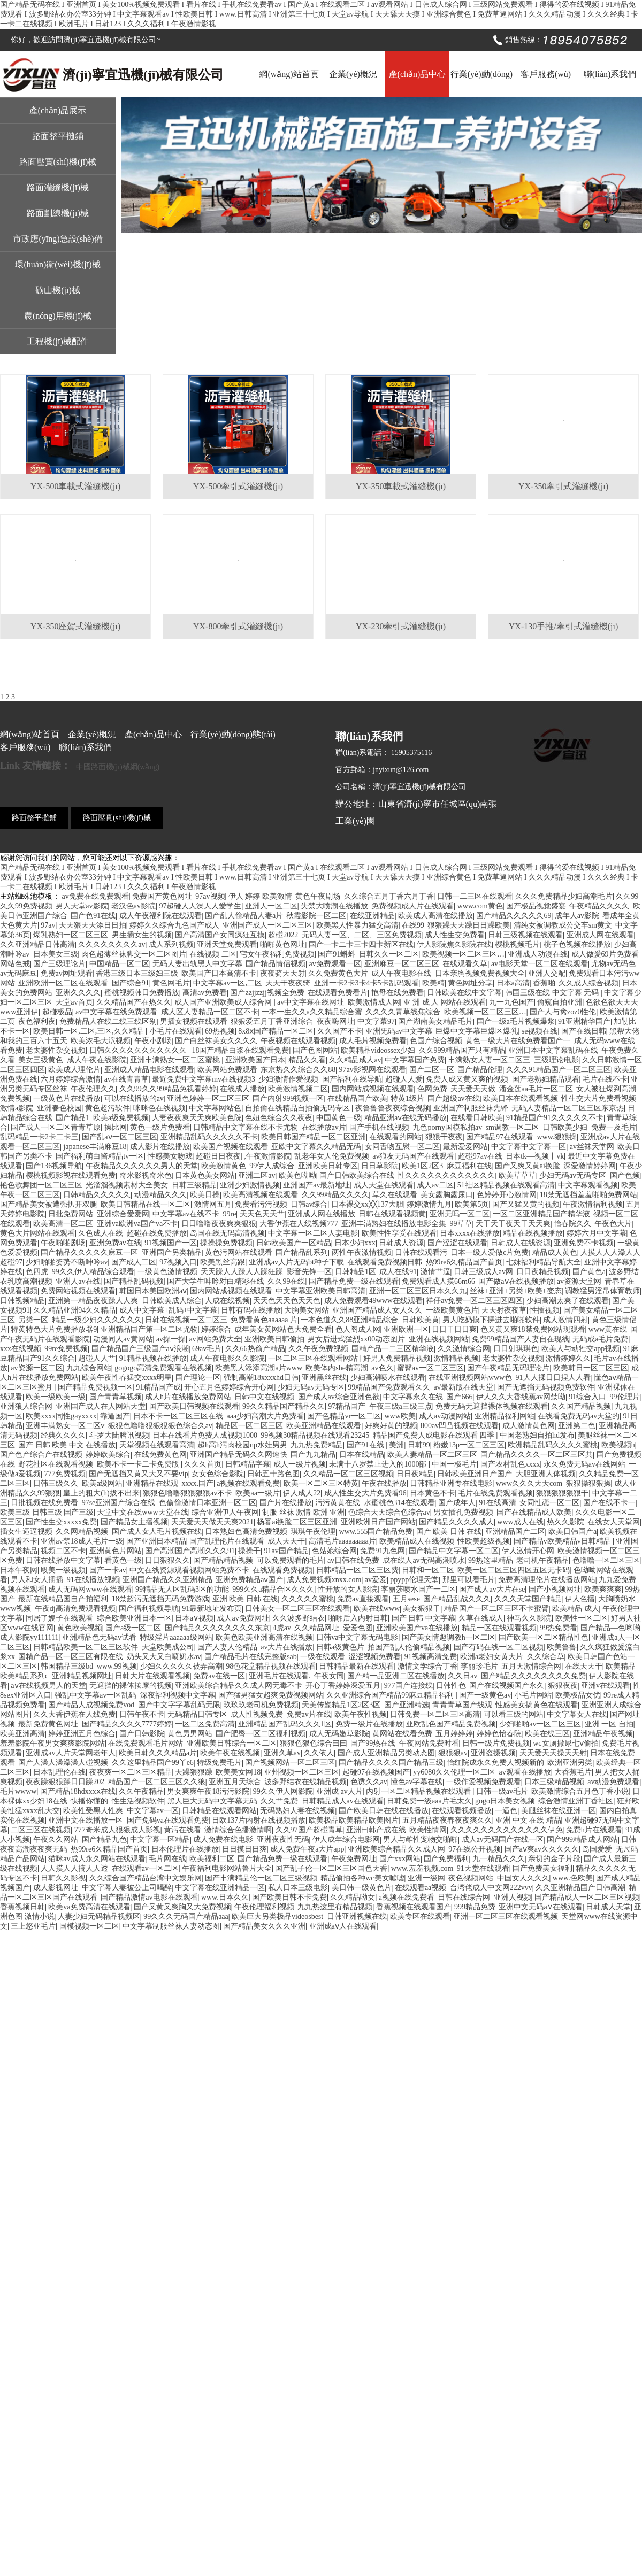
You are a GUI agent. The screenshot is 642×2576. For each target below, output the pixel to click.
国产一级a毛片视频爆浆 (516, 1021)
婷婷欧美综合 (108, 1455)
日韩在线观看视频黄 (392, 1214)
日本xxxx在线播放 (470, 1233)
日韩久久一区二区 (389, 954)
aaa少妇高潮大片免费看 (265, 1416)
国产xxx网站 (400, 1859)
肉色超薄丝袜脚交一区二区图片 (133, 954)
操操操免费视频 (226, 1243)
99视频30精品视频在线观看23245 (315, 1435)
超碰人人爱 (404, 1079)
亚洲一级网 (426, 1878)
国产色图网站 (315, 1050)
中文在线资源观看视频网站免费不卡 (189, 1570)
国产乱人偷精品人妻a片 (244, 916)
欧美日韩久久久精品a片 (158, 1753)
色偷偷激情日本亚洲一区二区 (207, 1503)
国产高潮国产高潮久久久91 (190, 1551)
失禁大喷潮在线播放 (334, 906)
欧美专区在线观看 (420, 1916)
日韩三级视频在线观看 (525, 935)
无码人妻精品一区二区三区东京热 (567, 1108)
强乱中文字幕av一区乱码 (95, 1695)
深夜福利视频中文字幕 (177, 1695)
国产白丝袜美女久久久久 (216, 1041)
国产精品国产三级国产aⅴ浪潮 (140, 1349)
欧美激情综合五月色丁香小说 (580, 1791)
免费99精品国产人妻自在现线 (520, 1339)
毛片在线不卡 (605, 1079)
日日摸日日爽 (244, 1849)
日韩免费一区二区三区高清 (435, 1714)
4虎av (282, 1628)
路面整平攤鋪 (57, 136)
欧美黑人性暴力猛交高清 (357, 925)
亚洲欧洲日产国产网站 (378, 1522)
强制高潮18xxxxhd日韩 (261, 1378)
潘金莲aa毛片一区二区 (536, 1089)
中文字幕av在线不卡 (185, 1214)
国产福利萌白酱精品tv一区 (100, 1156)
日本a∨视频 (194, 1618)
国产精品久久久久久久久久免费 (533, 1676)
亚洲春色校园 (59, 1108)
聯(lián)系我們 (610, 74)
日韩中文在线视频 (264, 1397)
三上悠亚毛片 (33, 1926)
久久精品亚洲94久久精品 (74, 1310)
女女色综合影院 (218, 1474)
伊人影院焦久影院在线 (454, 944)
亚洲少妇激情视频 (250, 1185)
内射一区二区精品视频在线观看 (419, 1791)
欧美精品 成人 (575, 1609)
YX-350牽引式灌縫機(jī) (563, 486)
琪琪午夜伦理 (313, 1532)
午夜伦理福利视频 (264, 1907)
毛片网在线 (167, 1859)
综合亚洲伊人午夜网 (225, 1512)
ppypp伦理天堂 (414, 1580)
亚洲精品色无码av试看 (99, 1637)
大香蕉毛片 (573, 1772)
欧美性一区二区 (581, 1618)
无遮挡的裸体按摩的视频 (130, 1686)
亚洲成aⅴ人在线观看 (343, 1926)
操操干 (249, 1551)
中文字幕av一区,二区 (227, 983)
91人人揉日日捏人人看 (553, 1378)
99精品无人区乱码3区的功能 (182, 1589)
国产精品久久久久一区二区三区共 (536, 1455)
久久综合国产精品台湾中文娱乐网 (145, 1878)
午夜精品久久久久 (599, 906)
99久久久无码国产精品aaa (185, 1916)
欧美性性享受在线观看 (399, 1233)
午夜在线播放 (384, 1483)
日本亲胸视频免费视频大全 (480, 973)
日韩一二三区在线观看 (474, 896)
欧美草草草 (517, 1175)
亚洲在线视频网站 (439, 1339)
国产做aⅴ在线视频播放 (515, 1281)
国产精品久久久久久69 (513, 916)
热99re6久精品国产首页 (464, 1262)
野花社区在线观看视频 (55, 1464)
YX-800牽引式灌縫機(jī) (238, 626)
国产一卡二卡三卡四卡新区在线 (361, 944)
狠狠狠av (453, 1753)
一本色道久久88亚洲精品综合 (349, 1320)
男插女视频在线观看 (193, 1021)
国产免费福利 (446, 1859)
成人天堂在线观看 (384, 1185)
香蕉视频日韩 (22, 1907)
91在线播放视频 (93, 1580)
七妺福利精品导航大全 (543, 1262)
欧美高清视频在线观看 (260, 1195)
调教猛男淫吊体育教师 (602, 1291)
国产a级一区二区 (133, 1628)
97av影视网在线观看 (372, 1070)
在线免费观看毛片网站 (145, 1743)
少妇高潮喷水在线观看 (387, 1378)
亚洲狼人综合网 (26, 1406)
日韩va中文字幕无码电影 (357, 1637)
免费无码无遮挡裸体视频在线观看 (491, 1406)
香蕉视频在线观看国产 (413, 1907)
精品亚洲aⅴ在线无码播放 (405, 1118)
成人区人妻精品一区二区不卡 (209, 1012)
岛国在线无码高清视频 (227, 1233)
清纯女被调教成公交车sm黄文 (563, 925)
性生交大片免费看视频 (598, 1098)
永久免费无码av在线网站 (584, 1464)
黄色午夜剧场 (317, 896)
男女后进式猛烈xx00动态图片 (356, 1339)
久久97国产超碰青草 (309, 1830)
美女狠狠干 (421, 1609)
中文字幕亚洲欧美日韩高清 (320, 1291)
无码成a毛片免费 (600, 1339)
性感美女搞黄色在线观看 (536, 1705)
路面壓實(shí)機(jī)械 (58, 161)
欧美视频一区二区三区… (463, 954)
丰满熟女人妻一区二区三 (489, 1060)
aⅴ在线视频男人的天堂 (48, 1686)
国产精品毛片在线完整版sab (250, 1657)
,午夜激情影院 (267, 1156)
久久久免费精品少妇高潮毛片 (564, 896)
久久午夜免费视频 (318, 1349)
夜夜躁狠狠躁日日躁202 (65, 1782)
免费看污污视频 (261, 1204)
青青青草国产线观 (462, 1705)
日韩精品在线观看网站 (219, 1811)
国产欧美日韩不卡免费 (289, 1897)
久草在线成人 (480, 1618)
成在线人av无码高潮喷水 (423, 1560)
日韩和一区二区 (428, 1570)
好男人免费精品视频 (397, 1358)
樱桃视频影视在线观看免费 (71, 1175)
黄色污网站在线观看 (238, 1252)
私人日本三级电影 (298, 1888)
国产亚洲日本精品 (156, 1541)
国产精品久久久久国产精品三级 (391, 1763)
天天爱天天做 (472, 1089)
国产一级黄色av (485, 1695)
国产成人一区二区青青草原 (56, 1127)
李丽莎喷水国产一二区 (418, 1589)
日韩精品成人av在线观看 (343, 1801)
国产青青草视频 (115, 1397)
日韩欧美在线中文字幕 (464, 993)
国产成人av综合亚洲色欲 (339, 1397)
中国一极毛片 (454, 1464)
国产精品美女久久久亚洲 (264, 1926)
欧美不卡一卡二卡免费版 (139, 1464)
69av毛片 (206, 1349)
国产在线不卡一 (609, 1503)
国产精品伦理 (479, 1070)
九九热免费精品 (317, 1445)
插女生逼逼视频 (26, 1532)
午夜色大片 (613, 1224)
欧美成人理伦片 (74, 1070)
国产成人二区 (133, 1262)
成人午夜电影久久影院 (227, 1358)
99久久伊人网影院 (283, 1791)
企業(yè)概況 (353, 74)
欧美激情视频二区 (298, 1089)
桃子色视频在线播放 (577, 944)
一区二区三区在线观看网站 (314, 1358)
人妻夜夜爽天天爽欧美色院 (197, 1118)
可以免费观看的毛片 (290, 1560)
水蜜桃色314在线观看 (399, 1503)
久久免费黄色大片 (338, 973)
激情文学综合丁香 (427, 1666)
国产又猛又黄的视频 (526, 1204)
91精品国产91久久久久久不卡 (554, 1118)
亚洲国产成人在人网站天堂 (101, 1406)
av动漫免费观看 (613, 1782)
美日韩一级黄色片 (362, 1888)
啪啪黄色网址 (282, 944)
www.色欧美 (573, 1878)
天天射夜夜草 (504, 1310)
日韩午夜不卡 (141, 1714)
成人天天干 (286, 1541)
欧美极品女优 (577, 1695)
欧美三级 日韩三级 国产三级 (47, 1512)
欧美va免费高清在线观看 (89, 1907)
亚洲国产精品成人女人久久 (377, 1310)
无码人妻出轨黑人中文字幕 (197, 964)
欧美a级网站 (102, 1483)
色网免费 (432, 1089)
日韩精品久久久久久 (97, 1195)
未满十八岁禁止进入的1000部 (379, 1464)
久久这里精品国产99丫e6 (153, 1763)
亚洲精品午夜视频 (603, 1734)
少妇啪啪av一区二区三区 (540, 1724)
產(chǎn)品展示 (58, 110)
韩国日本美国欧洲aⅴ (153, 1291)
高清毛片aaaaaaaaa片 (342, 1541)
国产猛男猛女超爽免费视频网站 (270, 1695)
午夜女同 (329, 1676)
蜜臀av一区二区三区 (430, 1368)
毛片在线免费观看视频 (495, 1493)
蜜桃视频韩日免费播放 (141, 993)
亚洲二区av (256, 1175)
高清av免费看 (204, 993)
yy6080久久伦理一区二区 (454, 1772)
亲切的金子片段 (554, 1859)
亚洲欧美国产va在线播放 (417, 1628)
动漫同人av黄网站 (122, 1339)
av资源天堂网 (579, 1281)
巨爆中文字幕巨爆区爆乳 (476, 1031)
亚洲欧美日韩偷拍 (274, 1339)
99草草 (461, 1224)
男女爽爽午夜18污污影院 (208, 1791)
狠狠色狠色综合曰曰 (313, 1743)
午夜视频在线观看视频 (298, 1041)
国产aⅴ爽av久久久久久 (542, 1849)
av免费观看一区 (335, 964)
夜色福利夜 (37, 1021)
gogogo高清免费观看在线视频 (163, 1368)
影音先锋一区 (309, 1272)
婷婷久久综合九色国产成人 (174, 925)
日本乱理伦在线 (59, 1772)
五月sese (406, 1599)
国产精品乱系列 (302, 1252)
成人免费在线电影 (223, 1839)
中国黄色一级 (338, 1118)
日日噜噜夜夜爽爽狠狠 (218, 1224)
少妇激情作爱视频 (288, 1079)
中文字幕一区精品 (160, 1839)
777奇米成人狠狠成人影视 (117, 1830)
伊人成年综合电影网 (346, 1839)
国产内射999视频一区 (288, 1098)
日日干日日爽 (454, 1329)
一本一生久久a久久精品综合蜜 (312, 1012)
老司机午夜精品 (542, 1560)
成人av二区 (435, 1185)
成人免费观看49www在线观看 (373, 1301)
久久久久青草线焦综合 (402, 1012)
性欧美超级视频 (483, 1541)
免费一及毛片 (613, 1127)
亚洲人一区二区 (271, 906)
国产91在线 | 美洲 (375, 1445)
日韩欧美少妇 (564, 1127)
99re (229, 1214)
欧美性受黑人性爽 (93, 1811)
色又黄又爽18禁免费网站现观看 (532, 1329)
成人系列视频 (171, 944)
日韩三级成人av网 (483, 1272)
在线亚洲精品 (372, 916)
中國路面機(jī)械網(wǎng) (118, 767)
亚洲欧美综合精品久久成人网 (396, 1849)
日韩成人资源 (401, 1243)
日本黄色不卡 (432, 1493)
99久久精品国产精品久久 (283, 1406)
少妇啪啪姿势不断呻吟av (67, 1262)
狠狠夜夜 (563, 1686)
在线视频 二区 (212, 954)
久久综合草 (545, 1657)
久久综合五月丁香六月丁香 (389, 896)
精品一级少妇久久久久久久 (97, 1320)
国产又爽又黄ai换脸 (527, 1166)
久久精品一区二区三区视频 (348, 1474)
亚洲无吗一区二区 (460, 1214)
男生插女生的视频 (142, 935)
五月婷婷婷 (454, 1734)
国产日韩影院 (141, 1734)
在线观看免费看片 (338, 993)
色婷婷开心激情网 (507, 1195)
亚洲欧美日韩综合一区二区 (232, 1743)
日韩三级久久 (55, 1483)
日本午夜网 (18, 1570)
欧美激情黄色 (223, 1166)
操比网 (115, 1127)
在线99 (413, 925)
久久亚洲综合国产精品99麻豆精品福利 (391, 1695)
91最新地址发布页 (212, 1609)
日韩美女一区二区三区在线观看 (297, 1609)
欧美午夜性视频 (360, 1714)
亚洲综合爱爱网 (123, 1214)
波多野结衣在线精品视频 (305, 1782)
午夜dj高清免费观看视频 (75, 1609)
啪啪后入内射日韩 (358, 1618)
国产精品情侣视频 (275, 964)
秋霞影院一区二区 (316, 916)
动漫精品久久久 (160, 1195)
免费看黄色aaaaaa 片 (264, 1320)
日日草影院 (380, 1166)
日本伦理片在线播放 (185, 1849)
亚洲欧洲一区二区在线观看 (63, 983)
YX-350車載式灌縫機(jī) (401, 486)
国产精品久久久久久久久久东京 (217, 1628)
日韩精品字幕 (247, 1464)
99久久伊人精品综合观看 (93, 1272)
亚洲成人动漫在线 (538, 954)
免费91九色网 (382, 1551)
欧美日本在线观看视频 (520, 1098)
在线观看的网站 (395, 1137)
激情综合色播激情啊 (238, 1830)
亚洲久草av (282, 1753)
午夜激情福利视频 (593, 1204)
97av (48, 925)
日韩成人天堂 (608, 1907)
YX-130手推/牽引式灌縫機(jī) (563, 626)
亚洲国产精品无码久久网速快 (238, 1455)
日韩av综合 (309, 1204)
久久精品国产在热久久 (133, 1002)
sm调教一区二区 (512, 1127)
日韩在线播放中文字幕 (63, 1560)
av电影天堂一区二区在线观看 (539, 964)
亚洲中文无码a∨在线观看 (540, 1907)
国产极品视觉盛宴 (536, 906)
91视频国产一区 (170, 1243)
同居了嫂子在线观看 (59, 1618)
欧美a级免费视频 (121, 1118)
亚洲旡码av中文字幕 (398, 1031)
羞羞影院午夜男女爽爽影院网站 (52, 1743)
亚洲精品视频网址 (82, 1676)
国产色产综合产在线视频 (41, 1455)
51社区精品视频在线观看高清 (506, 1185)
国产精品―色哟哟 (610, 1628)
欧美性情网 (428, 1830)
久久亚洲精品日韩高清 (37, 944)
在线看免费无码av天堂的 (579, 1416)
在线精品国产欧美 (357, 1098)
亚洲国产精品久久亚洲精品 (167, 1580)
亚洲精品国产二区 (515, 1532)
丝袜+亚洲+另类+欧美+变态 (516, 1291)
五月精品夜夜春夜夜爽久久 (447, 1820)
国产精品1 (72, 1118)
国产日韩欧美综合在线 (356, 1175)
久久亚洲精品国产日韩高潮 (580, 1888)
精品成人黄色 (554, 1252)
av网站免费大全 (215, 1339)
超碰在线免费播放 (157, 1233)
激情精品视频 (456, 1358)
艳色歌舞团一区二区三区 (41, 1185)
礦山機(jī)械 (57, 290)
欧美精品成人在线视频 (416, 1541)
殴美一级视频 (63, 1570)
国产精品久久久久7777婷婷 (127, 1724)
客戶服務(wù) (546, 74)
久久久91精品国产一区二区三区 (558, 1070)
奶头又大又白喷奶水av (164, 1657)
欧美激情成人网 (374, 1002)
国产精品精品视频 (223, 1560)
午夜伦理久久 (93, 1089)
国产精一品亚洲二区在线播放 (396, 1676)
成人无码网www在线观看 (90, 1589)
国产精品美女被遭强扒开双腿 (48, 1204)
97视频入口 (178, 1262)
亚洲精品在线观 (152, 1483)
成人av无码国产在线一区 (503, 1839)
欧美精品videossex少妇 (378, 1050)
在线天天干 (583, 1666)
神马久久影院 (529, 1618)
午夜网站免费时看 (429, 1743)
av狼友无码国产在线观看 (413, 1156)
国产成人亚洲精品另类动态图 (386, 1753)
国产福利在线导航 (352, 1079)
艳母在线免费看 (397, 993)
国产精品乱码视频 (134, 1281)
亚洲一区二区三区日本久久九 (418, 1291)
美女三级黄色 (40, 1060)
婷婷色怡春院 (499, 1734)
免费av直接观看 (363, 1599)
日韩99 (419, 1445)
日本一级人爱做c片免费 (489, 1252)
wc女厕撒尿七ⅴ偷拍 (565, 1743)
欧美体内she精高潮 (336, 1368)
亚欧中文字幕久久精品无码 (316, 1147)
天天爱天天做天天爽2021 (212, 1522)
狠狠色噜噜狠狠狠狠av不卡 (187, 1493)
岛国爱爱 (597, 1849)
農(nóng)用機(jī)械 (57, 315)
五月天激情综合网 (531, 1666)
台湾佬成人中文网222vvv (491, 1888)
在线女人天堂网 (613, 1522)
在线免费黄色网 (160, 1455)
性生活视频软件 (138, 1801)
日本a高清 (513, 983)
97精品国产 (346, 1406)
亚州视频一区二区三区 (301, 1772)
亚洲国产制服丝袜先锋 (470, 1108)
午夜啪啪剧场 (63, 1243)
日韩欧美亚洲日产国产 (474, 1474)
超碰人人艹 (97, 1358)
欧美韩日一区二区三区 (590, 1368)
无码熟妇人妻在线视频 (297, 1811)
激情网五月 (213, 1204)
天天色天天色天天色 (286, 1301)
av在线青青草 (126, 1079)
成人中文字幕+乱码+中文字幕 (168, 1310)
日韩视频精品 (22, 1301)
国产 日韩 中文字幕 (423, 1618)
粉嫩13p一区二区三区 (469, 1445)
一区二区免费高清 (205, 1724)
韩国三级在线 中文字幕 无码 (553, 993)
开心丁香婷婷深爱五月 (342, 1686)
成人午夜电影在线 (401, 973)
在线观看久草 (464, 964)
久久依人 (319, 1753)
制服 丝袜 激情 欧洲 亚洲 (303, 1512)
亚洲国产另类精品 (172, 1252)
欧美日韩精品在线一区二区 (145, 1204)
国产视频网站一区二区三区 (290, 1763)
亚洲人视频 (512, 1897)
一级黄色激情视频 (167, 1272)
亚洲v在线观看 (605, 1686)
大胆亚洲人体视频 (546, 1474)
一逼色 (506, 1811)
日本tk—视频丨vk (535, 1156)
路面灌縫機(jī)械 (58, 187)
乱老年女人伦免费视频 (331, 1156)
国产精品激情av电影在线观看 (149, 1897)
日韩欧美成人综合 (172, 1301)
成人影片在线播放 (160, 1147)
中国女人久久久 (523, 1878)
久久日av (462, 1676)
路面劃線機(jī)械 (58, 213)
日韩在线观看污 (421, 1252)
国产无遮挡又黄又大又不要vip (138, 1474)
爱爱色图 (358, 1628)
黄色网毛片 (171, 983)
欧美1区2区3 (422, 1166)
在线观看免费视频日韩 (384, 1262)
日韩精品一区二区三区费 (357, 1570)
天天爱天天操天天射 (553, 1753)
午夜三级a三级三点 (400, 1406)
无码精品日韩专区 (197, 1714)
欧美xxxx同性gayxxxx (61, 1416)
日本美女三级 (55, 954)
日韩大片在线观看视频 (152, 1676)
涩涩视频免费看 (374, 1657)
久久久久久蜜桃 (307, 1599)
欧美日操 (205, 1195)
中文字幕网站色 (215, 1108)
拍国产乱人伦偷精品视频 (409, 1647)
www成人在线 (520, 1522)
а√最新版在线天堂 (464, 1387)
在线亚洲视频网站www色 (470, 1378)
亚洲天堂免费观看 (227, 944)
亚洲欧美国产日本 (255, 1060)
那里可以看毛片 (468, 1580)
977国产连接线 (408, 1686)
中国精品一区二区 (119, 964)
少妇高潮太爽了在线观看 (567, 1301)
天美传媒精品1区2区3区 (341, 1705)
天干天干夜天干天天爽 (513, 1224)
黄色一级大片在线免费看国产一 (517, 1041)
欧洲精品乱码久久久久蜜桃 (553, 1445)
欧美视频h (618, 1445)
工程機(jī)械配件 (58, 341)
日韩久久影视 (63, 1878)
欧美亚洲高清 (22, 1734)
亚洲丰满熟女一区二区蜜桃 (176, 1060)
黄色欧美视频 (79, 1628)
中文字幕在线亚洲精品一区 (220, 1888)
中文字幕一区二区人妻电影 (313, 1233)
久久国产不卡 (339, 1031)
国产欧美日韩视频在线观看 (194, 1406)
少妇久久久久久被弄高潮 (181, 1666)
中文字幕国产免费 (415, 1060)
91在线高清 (497, 1503)
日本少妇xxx (355, 1243)
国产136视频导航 (54, 1166)
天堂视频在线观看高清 (156, 1445)
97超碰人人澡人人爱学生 (200, 906)
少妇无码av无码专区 (572, 1175)
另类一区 (33, 1320)
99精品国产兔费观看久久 (389, 1387)
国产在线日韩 (583, 1031)
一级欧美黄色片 (452, 1310)
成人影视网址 (55, 1888)
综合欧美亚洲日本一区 (134, 1618)
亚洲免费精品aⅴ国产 (249, 1580)
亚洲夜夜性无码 (283, 1839)
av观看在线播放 (525, 1772)
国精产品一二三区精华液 (392, 1349)
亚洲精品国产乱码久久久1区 (285, 1724)
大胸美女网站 (306, 1310)
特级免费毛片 (219, 1763)
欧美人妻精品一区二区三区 (432, 1455)
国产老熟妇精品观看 (545, 1079)
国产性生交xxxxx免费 (61, 1522)
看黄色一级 (123, 1560)
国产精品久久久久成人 (456, 1522)
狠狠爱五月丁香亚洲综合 (272, 1021)
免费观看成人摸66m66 (438, 1281)
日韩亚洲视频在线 (357, 1916)
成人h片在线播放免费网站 (188, 1397)
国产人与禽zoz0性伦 (563, 1012)
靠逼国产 (115, 1416)
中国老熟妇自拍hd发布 (537, 1435)
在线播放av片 (324, 1127)
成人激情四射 (565, 1320)
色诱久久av (368, 1782)
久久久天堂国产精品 (528, 1599)
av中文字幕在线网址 (310, 1002)
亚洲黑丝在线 (324, 1378)
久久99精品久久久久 (335, 1195)
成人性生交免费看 (455, 935)
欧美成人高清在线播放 (435, 916)
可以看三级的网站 (514, 1714)
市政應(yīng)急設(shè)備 (57, 238)
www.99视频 (117, 1666)
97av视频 (210, 896)
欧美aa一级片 (257, 1493)
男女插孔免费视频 (463, 1512)
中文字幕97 (376, 1021)
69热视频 (220, 1031)
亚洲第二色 (576, 1426)
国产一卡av (107, 1570)
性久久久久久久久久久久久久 (446, 1175)
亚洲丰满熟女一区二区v (65, 1426)
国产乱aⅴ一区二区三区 (119, 1137)
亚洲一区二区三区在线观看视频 (505, 1916)
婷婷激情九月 (429, 1204)
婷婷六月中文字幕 (596, 1233)
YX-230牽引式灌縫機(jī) (401, 626)
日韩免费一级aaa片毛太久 (429, 1801)
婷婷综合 (216, 1329)
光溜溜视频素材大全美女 (127, 1185)
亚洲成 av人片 (339, 1791)
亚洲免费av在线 (115, 1243)
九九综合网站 (88, 1368)
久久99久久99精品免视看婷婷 (168, 1089)
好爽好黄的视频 (391, 1426)
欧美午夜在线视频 (230, 1753)
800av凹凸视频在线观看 (460, 1426)
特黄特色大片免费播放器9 (54, 1329)
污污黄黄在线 (337, 1503)
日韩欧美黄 (420, 1320)
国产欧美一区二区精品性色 (543, 1637)
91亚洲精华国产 (584, 1021)
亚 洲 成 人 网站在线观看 (444, 1002)
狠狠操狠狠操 (588, 1483)
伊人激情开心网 (528, 1551)
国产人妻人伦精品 (227, 1647)
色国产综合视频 (436, 1041)
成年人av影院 (577, 916)
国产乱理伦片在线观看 (226, 1541)
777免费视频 (65, 1474)
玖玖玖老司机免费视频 (261, 1705)
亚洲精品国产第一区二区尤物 (149, 1329)
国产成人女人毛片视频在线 (157, 1532)
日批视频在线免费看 (44, 1503)
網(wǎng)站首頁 (288, 74)
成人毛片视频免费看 (373, 1041)
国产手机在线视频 (379, 1127)
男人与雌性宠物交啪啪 (420, 1839)
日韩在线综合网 (464, 1897)
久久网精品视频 (82, 1532)
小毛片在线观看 (175, 1031)
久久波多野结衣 (298, 1618)
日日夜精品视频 (542, 1272)
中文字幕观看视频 (588, 1185)
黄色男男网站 (189, 1734)
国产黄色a (589, 1272)
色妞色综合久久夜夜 (278, 1118)
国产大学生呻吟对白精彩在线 (215, 1281)
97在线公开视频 (474, 1849)
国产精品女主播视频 (134, 1522)
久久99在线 (286, 1281)
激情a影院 (16, 1108)
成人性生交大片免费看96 (365, 1493)
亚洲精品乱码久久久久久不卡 (209, 1137)
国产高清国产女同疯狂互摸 (220, 935)
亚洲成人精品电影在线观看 (149, 1070)
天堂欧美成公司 (168, 1647)
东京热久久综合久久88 (298, 1070)
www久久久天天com (529, 1483)
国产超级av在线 (453, 1098)
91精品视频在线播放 (153, 1358)
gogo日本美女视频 (505, 1801)
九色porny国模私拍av (447, 1127)
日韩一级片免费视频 (496, 1743)
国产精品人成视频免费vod (91, 1705)
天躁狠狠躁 (193, 1772)
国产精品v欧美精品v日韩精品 (563, 1541)
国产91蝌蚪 (336, 954)
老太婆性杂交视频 (56, 1050)
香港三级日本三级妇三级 (137, 973)
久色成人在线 (100, 1233)
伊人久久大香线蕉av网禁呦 (520, 1397)
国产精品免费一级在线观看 (354, 1281)
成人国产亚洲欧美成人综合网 (224, 1002)
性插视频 (545, 1310)
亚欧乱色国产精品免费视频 (451, 1724)
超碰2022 (283, 935)
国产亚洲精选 (406, 1705)
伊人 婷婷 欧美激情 (260, 896)
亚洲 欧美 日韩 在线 (245, 1599)
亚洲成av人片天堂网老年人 (70, 1753)
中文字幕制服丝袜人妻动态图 (171, 1926)
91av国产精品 (286, 1551)
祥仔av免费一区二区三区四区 (474, 1301)
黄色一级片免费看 (160, 1127)
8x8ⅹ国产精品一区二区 (276, 1031)
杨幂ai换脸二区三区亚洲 (297, 1522)
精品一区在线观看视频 (499, 1628)
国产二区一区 (431, 1070)
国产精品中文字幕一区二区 (454, 1551)
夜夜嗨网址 (335, 1021)
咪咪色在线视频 (159, 1108)
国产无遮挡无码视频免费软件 (545, 1387)
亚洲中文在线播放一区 (85, 1820)
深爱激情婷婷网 (589, 1166)
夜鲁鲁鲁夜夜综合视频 (392, 1108)
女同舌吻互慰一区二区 (402, 1147)
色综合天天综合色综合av (389, 1512)
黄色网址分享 (470, 983)
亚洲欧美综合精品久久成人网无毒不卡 (238, 1686)
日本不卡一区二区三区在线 (178, 1416)
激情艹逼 (435, 1272)
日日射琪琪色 (515, 1349)
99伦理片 (625, 1397)
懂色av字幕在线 (416, 1782)
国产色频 (625, 1175)
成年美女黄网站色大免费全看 (283, 1329)
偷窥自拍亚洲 (559, 1002)
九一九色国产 (511, 1002)
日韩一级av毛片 (502, 1791)
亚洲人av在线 (78, 1281)
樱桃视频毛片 (517, 944)
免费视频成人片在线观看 (412, 906)
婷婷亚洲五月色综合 (82, 1734)
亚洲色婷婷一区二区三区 (208, 1098)
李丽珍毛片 (479, 1666)
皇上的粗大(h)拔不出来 (101, 1493)
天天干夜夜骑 (287, 983)
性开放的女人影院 (348, 1589)
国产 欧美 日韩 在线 (449, 1532)
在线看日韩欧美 (476, 1118)
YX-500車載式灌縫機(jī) (75, 486)
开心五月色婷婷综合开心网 (229, 1387)
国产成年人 (457, 1503)
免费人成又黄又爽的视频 (467, 1079)
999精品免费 (474, 1907)
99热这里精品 (490, 1560)
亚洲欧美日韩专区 (328, 1166)
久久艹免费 (279, 1801)
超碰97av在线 (480, 1156)
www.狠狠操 (557, 1137)
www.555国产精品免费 (376, 1532)
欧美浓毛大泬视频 (101, 1041)
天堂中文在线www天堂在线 (142, 1512)
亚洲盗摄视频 (493, 1753)
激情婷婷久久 (568, 1358)
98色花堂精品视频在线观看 (271, 1666)
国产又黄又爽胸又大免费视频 (182, 1907)
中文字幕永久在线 (413, 1397)
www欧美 (399, 1416)
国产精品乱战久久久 (457, 1599)
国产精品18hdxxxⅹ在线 (78, 1791)
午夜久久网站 (55, 1839)
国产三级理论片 (59, 964)
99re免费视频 (66, 1349)
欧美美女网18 (238, 1772)
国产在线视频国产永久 (506, 1686)
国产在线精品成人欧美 (533, 1512)
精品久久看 (307, 1060)
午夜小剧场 (153, 1041)
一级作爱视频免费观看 (483, 1782)
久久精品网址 (316, 1628)
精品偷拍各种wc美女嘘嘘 (362, 1878)
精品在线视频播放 (533, 1233)
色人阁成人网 (357, 1329)
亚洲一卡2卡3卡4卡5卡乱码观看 (366, 983)
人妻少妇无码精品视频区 (99, 1916)
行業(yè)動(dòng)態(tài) (481, 83)
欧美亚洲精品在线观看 (323, 1426)
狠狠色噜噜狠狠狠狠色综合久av (160, 1426)
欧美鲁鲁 (562, 1647)
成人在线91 (398, 1272)
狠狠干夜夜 (444, 1137)
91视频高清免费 (430, 1657)
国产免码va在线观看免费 (168, 1820)
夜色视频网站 (470, 1878)
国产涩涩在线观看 (457, 1243)
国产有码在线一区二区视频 (499, 1647)
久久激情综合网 (464, 1349)
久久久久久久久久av (111, 944)
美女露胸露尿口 (447, 1195)
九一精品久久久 (498, 1859)
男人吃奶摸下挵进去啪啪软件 (491, 1320)
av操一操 (171, 1339)
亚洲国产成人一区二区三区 (267, 925)
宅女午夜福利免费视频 (277, 954)
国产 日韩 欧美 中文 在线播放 (67, 1445)
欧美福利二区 (211, 1859)
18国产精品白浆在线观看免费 (240, 1050)
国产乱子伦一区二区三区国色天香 (331, 1868)
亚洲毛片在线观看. (280, 1676)
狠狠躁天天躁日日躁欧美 (468, 925)
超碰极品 (57, 1012)
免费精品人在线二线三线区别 (108, 1021)
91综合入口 (587, 1397)
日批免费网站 (70, 1214)
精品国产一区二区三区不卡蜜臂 (496, 1609)
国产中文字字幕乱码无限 (179, 1705)
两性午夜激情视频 (362, 1252)
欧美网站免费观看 (227, 1070)
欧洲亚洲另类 (569, 1763)
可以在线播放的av (134, 1098)
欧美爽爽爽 (603, 1589)
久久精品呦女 (352, 1897)
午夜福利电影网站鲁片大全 (227, 1868)
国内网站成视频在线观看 (373, 1089)
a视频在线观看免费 (248, 1483)
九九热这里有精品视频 (334, 1907)
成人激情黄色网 (528, 1426)
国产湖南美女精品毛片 (435, 1021)
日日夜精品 (415, 1474)
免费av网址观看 (67, 973)
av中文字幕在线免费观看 (116, 1012)
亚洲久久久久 (78, 993)
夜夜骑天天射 (282, 973)
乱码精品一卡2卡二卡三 (39, 1137)
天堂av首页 (74, 1002)
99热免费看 (558, 1628)
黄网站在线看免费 (402, 1734)
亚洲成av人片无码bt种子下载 (296, 1262)
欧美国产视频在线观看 (230, 1147)
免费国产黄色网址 (162, 896)
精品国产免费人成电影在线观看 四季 (434, 1435)
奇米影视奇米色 (145, 1175)
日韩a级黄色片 (340, 1647)
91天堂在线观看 (483, 1868)
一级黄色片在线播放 (67, 1098)
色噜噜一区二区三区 (606, 1560)
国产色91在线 (93, 916)
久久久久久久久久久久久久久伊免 (506, 1830)
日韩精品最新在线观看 (356, 1666)
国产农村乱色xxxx (510, 1464)
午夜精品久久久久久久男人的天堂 (142, 1166)
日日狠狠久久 (167, 1560)
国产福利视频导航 (149, 1609)
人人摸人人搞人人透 (74, 1868)
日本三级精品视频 (554, 1782)
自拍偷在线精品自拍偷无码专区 (298, 1108)
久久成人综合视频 (588, 983)
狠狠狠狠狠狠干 (562, 1493)
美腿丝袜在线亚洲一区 (558, 1811)
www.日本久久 (225, 1897)
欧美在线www (377, 1609)
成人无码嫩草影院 (339, 1734)
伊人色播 (580, 1599)
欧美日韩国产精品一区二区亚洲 (313, 1137)
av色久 (382, 1368)
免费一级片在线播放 (369, 1724)
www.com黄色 (480, 906)
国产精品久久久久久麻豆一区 (89, 1252)
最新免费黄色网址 (48, 1724)
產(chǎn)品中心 (417, 74)
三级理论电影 (556, 1060)
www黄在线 (607, 1329)
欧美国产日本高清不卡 (218, 973)
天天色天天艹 (262, 1214)
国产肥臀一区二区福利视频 (260, 1734)
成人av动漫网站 (445, 1416)
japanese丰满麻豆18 (94, 1147)
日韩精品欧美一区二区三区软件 (85, 1647)
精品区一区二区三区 (249, 1426)
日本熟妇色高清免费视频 (246, 1532)
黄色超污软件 (107, 1108)
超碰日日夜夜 (218, 1156)
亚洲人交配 (546, 973)
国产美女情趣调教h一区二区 (448, 1637)
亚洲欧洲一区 (406, 1329)
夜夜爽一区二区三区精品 (130, 1772)
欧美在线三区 (547, 1734)
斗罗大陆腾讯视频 (119, 1435)
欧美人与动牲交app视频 (580, 1349)
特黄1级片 (407, 1098)
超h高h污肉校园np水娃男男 (242, 1445)
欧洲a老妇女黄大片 (491, 1657)
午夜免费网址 (353, 1859)
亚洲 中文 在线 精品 (528, 1820)
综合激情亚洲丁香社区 (575, 1801)
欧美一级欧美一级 (56, 1397)
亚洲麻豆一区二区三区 (401, 964)
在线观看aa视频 (420, 1888)
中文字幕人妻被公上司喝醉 (127, 1888)
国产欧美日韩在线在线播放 (384, 1811)
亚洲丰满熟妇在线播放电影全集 (393, 1224)
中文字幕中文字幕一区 (528, 1147)
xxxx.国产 (197, 1483)
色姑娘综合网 (334, 1551)
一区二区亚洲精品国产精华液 (541, 1214)
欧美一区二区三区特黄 (321, 1483)
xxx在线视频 (20, 1349)
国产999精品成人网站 (582, 1839)
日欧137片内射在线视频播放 (258, 1820)
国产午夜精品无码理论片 (508, 1368)
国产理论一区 (197, 1378)
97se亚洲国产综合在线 (119, 1503)
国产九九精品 (313, 1455)
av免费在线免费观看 (95, 896)
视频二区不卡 (63, 1551)
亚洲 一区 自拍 (609, 1724)
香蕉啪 (544, 983)
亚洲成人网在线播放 (321, 1214)
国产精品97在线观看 (499, 1137)
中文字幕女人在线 (577, 1714)
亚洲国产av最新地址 (316, 1185)
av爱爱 (376, 1580)
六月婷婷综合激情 (71, 1079)
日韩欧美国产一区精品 (293, 1243)
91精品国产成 (158, 1387)
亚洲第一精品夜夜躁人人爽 (93, 1301)
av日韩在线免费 (353, 1560)
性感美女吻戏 (170, 1156)
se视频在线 (540, 1031)
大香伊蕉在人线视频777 (298, 1224)
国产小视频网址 (555, 1589)
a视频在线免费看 (406, 1897)
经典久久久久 (63, 1435)
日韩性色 (451, 1686)
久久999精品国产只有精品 (462, 1050)
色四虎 (37, 1272)
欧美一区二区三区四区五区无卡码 (513, 1570)
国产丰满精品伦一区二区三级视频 (261, 1878)
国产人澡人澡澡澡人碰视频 (63, 1763)
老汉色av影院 (133, 906)
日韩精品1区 (355, 1272)
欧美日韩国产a (572, 1532)
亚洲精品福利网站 (504, 1416)
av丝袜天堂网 (592, 1147)
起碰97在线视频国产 (376, 1772)
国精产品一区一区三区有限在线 (70, 1657)
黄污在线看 (182, 1830)
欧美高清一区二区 (63, 1224)
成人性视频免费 (257, 1714)
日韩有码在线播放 (251, 1310)
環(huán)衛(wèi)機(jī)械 (57, 264)
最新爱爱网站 (465, 1147)
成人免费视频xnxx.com (324, 1580)
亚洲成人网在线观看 (600, 935)
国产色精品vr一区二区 (344, 1416)
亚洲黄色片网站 (115, 1551)
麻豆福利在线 (469, 1166)
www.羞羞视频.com (422, 1868)
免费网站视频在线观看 (78, 1291)
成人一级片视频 (299, 1464)
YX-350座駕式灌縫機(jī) (75, 626)
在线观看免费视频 (282, 1570)
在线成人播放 (242, 1089)
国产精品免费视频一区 (95, 1387)
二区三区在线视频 (41, 1830)
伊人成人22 (301, 1493)
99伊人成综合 (271, 1166)
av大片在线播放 (286, 1647)
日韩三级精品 (194, 1185)
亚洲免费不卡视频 (584, 1243)
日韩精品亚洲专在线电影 (451, 1483)
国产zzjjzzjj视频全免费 (267, 993)
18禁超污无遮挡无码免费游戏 (160, 1599)
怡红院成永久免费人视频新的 (495, 1763)
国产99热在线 (372, 1743)
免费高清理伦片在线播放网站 (546, 1580)
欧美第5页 (471, 1204)
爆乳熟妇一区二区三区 (70, 935)
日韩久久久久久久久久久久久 (139, 1050)
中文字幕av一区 (153, 1811)
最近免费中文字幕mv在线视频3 (203, 1079)
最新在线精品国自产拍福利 (63, 1599)
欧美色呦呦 (297, 1175)
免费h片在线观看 (594, 1830)
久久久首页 (202, 1464)
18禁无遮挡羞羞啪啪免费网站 (588, 1195)
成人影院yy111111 (29, 1637)
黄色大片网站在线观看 (37, 1233)
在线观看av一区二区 (145, 1868)
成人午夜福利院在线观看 (160, 916)
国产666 (459, 1397)
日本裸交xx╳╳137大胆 (367, 1204)
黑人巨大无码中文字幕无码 (212, 1801)
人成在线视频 (227, 1301)
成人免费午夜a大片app (307, 1849)
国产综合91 (130, 983)
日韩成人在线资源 (521, 1243)
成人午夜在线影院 (97, 1060)
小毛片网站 (533, 1695)
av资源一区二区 (37, 1368)
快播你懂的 (89, 1801)
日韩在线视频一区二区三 (186, 1320)
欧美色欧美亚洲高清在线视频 (264, 1637)
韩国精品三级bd (67, 1666)
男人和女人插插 (37, 1580)
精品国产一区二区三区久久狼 (156, 1782)
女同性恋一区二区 (549, 1503)
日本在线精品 (361, 1455)
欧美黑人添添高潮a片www (258, 1368)
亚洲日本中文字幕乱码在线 (553, 1050)
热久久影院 (565, 1522)
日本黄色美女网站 (205, 1175)
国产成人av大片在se (492, 1589)
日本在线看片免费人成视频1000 (204, 1435)
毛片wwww (18, 1791)
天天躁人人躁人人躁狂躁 (242, 1272)
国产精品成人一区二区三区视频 (586, 1897)
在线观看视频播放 (462, 1811)
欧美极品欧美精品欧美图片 (354, 1820)
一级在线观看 (322, 1657)
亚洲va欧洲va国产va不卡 (137, 1224)
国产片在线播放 (285, 1503)
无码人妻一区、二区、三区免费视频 (362, 935)
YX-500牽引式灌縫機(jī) (238, 486)
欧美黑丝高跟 (222, 1262)
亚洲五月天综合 (235, 1782)
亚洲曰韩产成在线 (376, 1830)
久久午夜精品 (141, 1791)
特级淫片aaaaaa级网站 (176, 1637)
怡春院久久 (572, 1224)
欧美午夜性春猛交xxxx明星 (127, 1378)
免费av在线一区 (219, 1676)
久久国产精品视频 (581, 1406)
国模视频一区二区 (89, 1926)
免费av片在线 (309, 1714)
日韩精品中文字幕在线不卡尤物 (245, 1127)
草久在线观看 (394, 1195)
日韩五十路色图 (273, 1474)
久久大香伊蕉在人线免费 (74, 1714)
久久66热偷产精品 (255, 1349)
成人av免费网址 (243, 1618)
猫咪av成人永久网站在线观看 (96, 1859)
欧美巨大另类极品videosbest (277, 1916)
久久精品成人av (355, 1060)
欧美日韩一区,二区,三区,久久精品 (89, 1031)
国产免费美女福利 (542, 1868)
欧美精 (433, 983)
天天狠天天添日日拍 (92, 925)
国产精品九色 (104, 1839)
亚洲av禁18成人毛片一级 (82, 1541)
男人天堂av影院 (82, 906)
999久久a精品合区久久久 (273, 1589)
